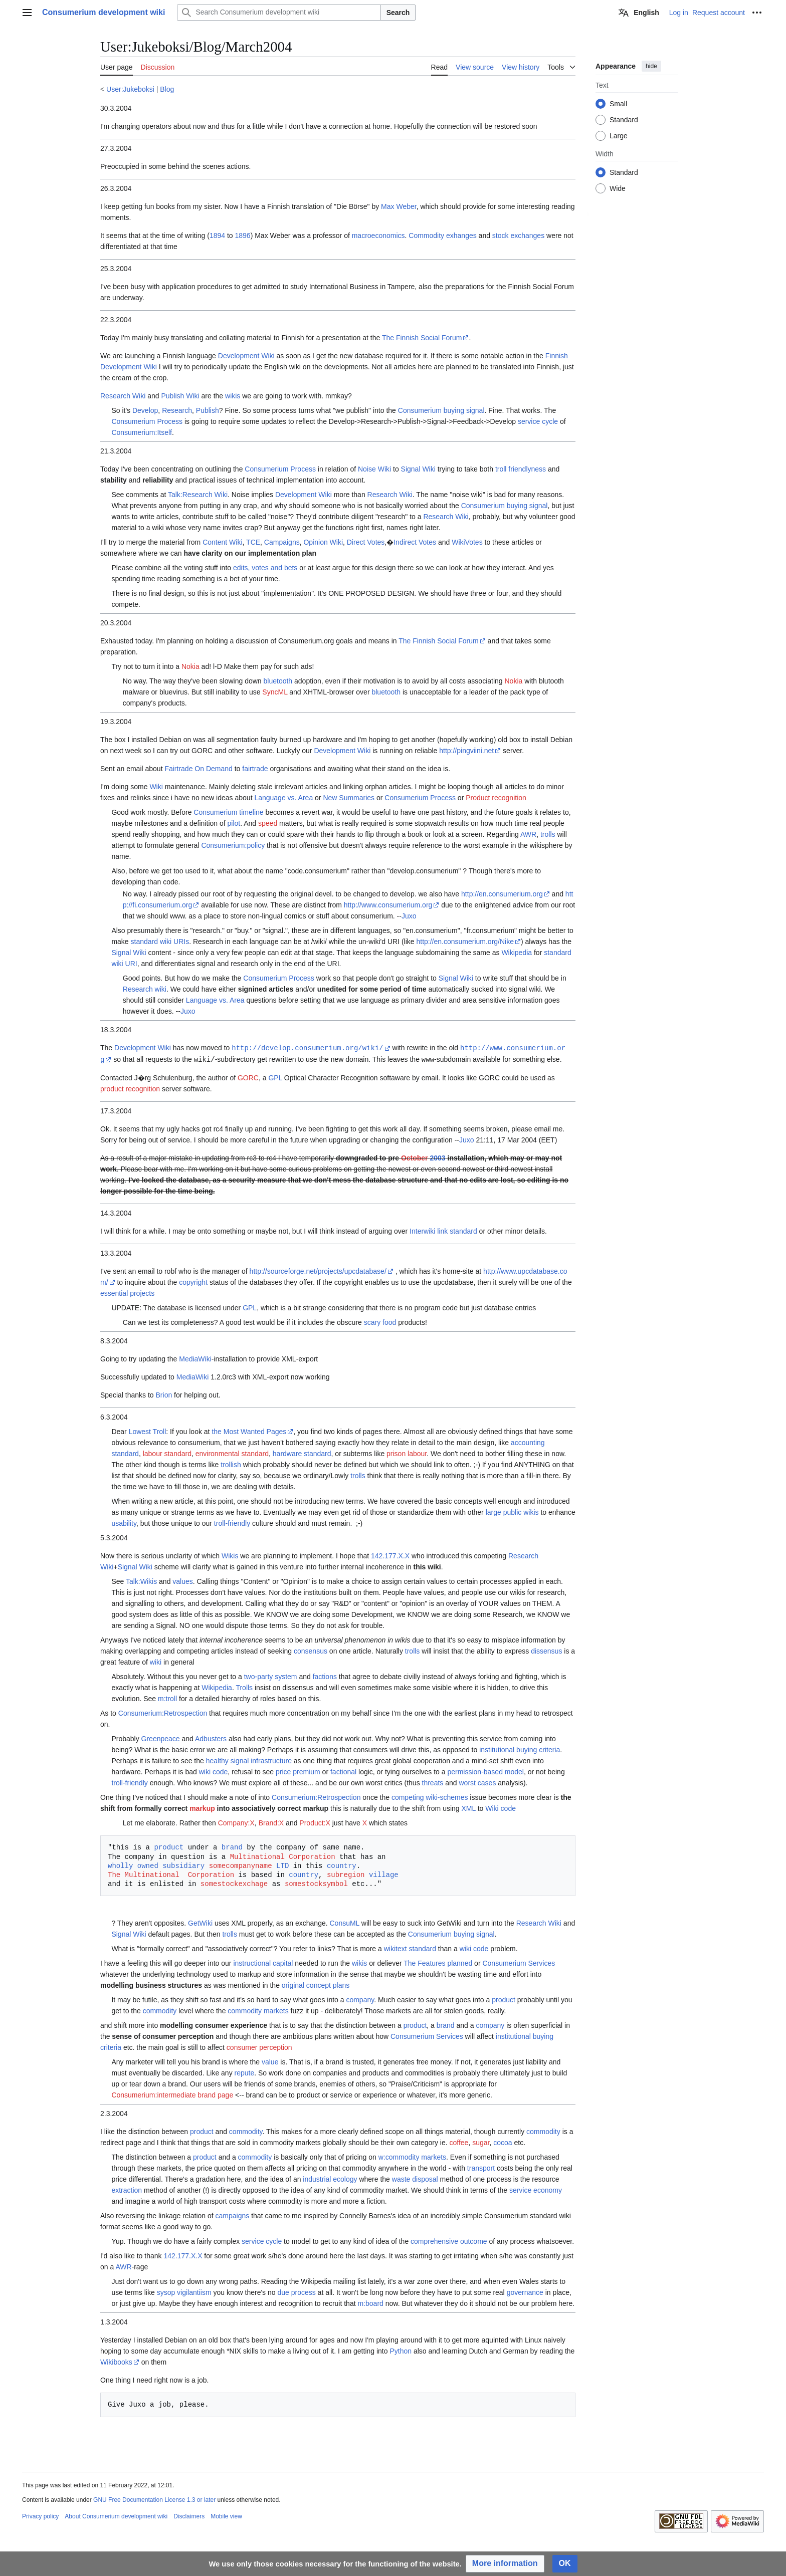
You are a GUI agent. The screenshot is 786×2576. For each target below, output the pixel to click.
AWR (528, 834)
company (360, 1999)
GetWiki (200, 1922)
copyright (193, 1281)
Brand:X (271, 1822)
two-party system (270, 1676)
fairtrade (255, 769)
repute (245, 2072)
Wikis (230, 1555)
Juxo (409, 916)
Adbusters (211, 1738)
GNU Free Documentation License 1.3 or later (154, 2498)
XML (469, 1807)
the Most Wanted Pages (249, 1431)
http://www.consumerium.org (388, 905)
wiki (155, 1661)
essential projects (127, 1292)
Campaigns (282, 542)
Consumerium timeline (228, 812)
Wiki (155, 787)
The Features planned (438, 1962)
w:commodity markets (412, 2156)
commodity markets (258, 2010)
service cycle (538, 421)
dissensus (546, 1650)
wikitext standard (410, 1948)
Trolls (244, 1687)
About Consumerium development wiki (116, 2515)
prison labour (406, 1453)
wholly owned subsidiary (156, 1864)
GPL (275, 1077)
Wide (618, 188)
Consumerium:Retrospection (162, 1712)
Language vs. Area (283, 798)
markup (202, 1807)
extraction (126, 2189)
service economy (535, 2189)
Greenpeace (160, 1738)
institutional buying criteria (519, 1749)
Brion (164, 1394)
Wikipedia (516, 953)
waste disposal (415, 2178)
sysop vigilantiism (184, 2291)
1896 (243, 235)
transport (481, 2167)
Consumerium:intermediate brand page (172, 2094)
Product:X (314, 1822)
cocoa (502, 2142)
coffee (459, 2142)
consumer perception (259, 2046)
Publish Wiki (180, 396)
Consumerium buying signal (441, 410)
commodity (160, 2010)
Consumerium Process (146, 421)
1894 (217, 235)
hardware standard (302, 1453)
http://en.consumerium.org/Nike (465, 942)
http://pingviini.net (466, 751)
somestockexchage (234, 1883)
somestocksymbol (316, 1883)
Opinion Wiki (323, 542)
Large (619, 136)
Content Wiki (222, 542)
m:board (370, 2302)
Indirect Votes (415, 542)
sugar (480, 2142)
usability (123, 1522)
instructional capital (263, 1962)
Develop (145, 410)
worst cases (477, 1782)
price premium (298, 1771)
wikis (232, 396)
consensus (310, 1650)
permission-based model (485, 1771)
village (384, 1874)
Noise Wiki (374, 469)
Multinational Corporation (282, 1855)
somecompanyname (240, 1864)
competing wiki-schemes (429, 1796)
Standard (624, 120)
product (168, 1846)
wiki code (213, 1771)
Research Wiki (122, 396)
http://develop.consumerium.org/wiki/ (307, 1047)
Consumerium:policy (233, 845)
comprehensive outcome (449, 2240)
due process (296, 2291)
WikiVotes (467, 542)
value (270, 2061)
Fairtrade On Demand (198, 769)
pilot (234, 823)
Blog (167, 89)
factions (325, 1676)
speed (267, 823)
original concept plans (315, 1984)
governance (525, 2291)
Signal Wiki (418, 469)
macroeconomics (378, 235)
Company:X (236, 1822)
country (341, 1864)
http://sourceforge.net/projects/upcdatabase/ (318, 1270)
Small (618, 104)
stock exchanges (518, 235)
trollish (231, 1464)
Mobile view (226, 2515)
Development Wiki (246, 356)
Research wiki (144, 989)
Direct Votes (365, 542)
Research (177, 410)
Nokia (190, 666)
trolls (547, 834)
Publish (207, 410)
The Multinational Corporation (171, 1874)
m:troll (167, 1698)
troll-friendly (232, 1522)
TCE (253, 542)
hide (651, 66)
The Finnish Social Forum (422, 338)
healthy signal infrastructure (249, 1760)
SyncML (274, 692)
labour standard (167, 1453)
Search (398, 13)
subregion (346, 1874)
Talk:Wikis (141, 1580)
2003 (437, 1157)
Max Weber (399, 206)
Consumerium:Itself (141, 432)
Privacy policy (40, 2515)
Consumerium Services (518, 1962)
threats (433, 1782)
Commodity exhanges (442, 235)
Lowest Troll (147, 1431)
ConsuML (344, 1922)
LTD (282, 1864)
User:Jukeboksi (130, 89)
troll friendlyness (520, 469)
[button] (505, 2563)
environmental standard (232, 1453)
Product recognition (496, 798)
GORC (248, 1077)
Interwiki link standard (443, 1230)
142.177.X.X (390, 1555)
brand (232, 1846)
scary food (380, 1321)
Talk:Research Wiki (198, 495)
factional (343, 1771)
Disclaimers (189, 2515)
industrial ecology (330, 2178)
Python (400, 2350)
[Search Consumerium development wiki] (278, 13)
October (414, 1157)
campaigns (233, 2215)
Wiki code (500, 1807)
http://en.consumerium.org (502, 894)
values (182, 1580)
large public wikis (512, 1511)
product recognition (130, 1088)
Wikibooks (116, 2361)
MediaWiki (195, 1358)
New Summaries (348, 798)
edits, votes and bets (265, 568)
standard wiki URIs (160, 942)
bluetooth (278, 681)
